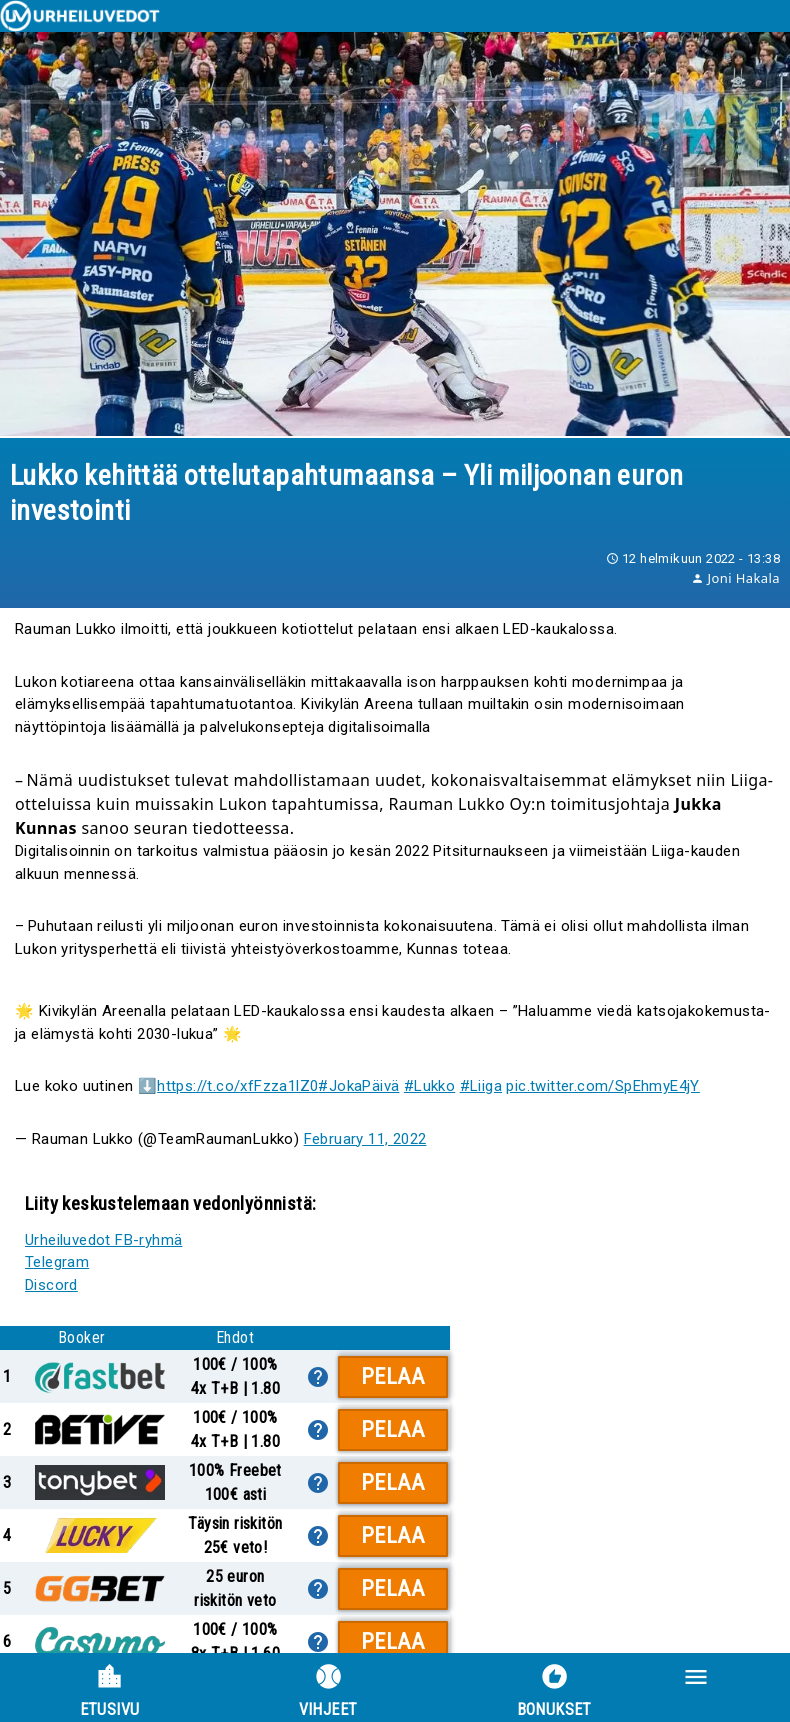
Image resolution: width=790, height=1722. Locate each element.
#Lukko (429, 1086)
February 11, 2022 (365, 1139)
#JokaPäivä (358, 1086)
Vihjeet (328, 1691)
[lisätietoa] (318, 1376)
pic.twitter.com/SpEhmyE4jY (602, 1086)
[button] (731, 1687)
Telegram (57, 1262)
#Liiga (481, 1086)
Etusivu (110, 1691)
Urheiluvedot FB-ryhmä (103, 1240)
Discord (51, 1285)
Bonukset (554, 1691)
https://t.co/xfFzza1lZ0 (237, 1086)
